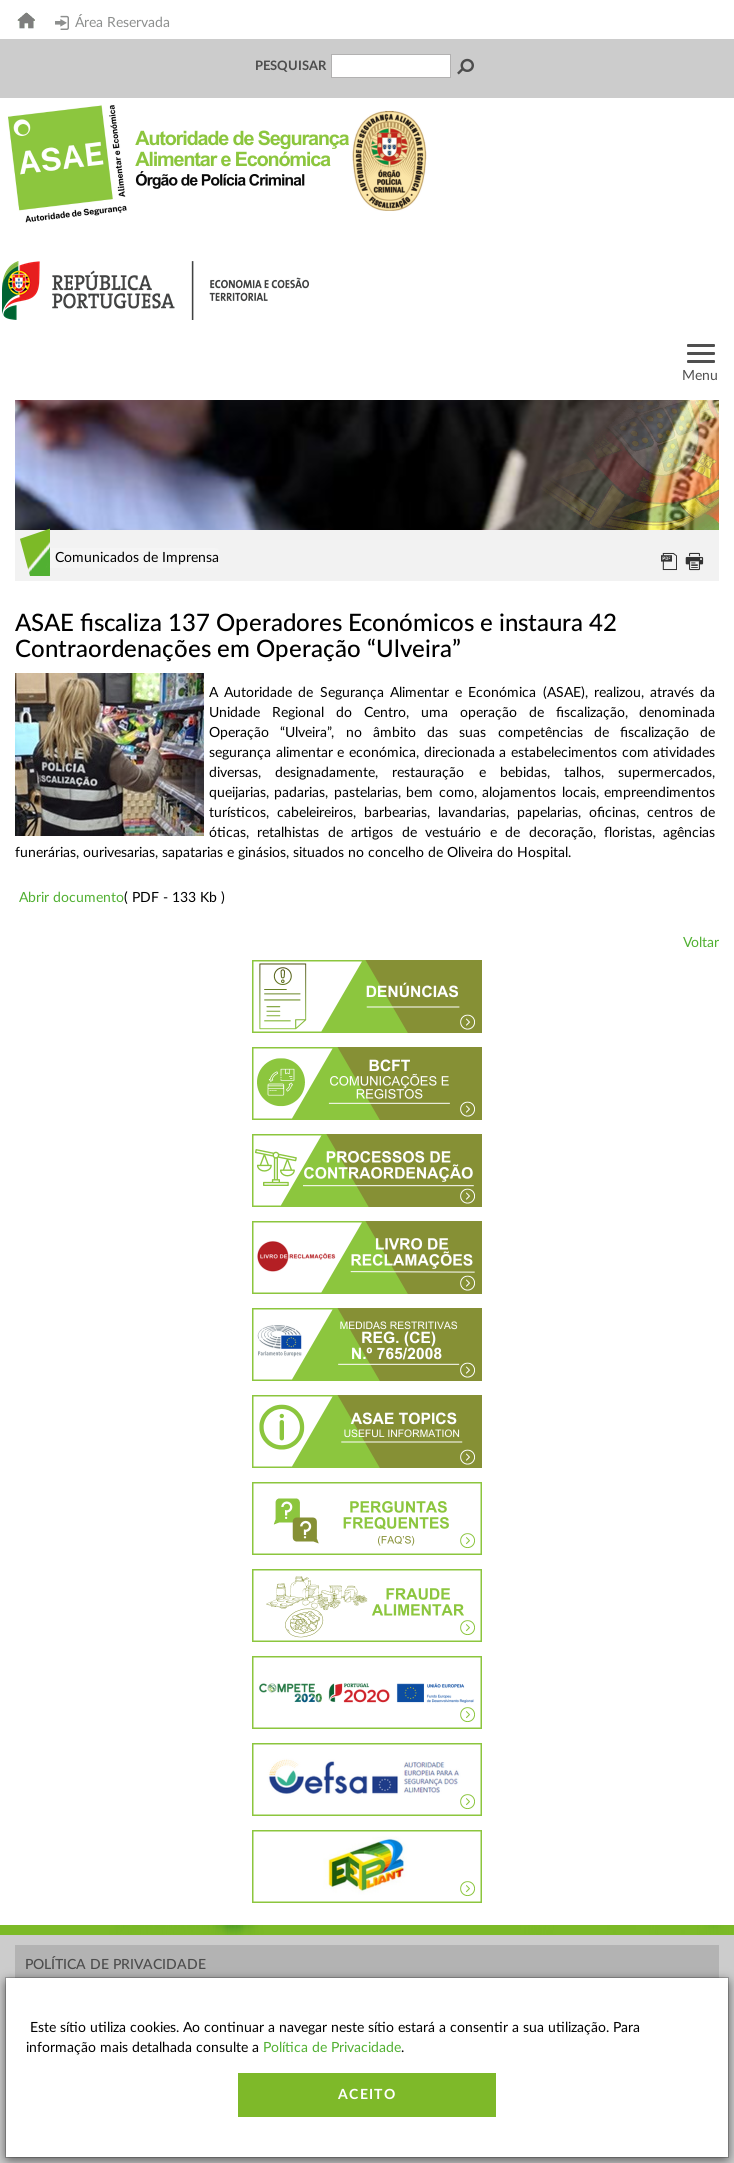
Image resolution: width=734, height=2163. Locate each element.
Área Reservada (112, 23)
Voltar (701, 943)
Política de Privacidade (115, 1965)
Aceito (367, 2095)
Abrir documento (71, 898)
